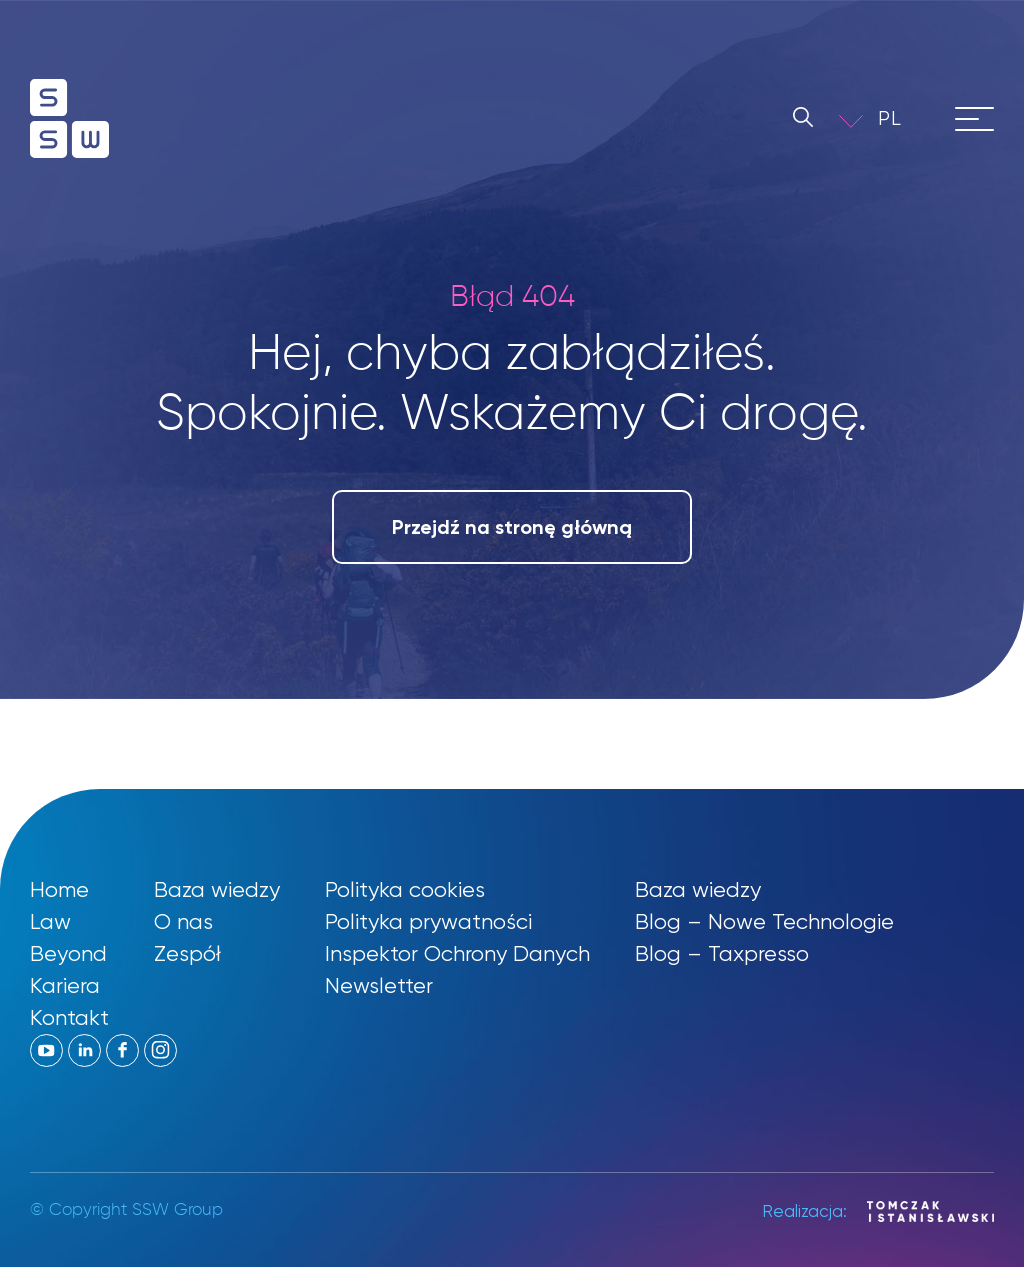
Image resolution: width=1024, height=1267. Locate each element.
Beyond (68, 953)
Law (50, 921)
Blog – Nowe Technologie (764, 921)
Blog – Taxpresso (722, 953)
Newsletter (379, 985)
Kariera (65, 985)
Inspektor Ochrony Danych (457, 953)
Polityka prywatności (428, 921)
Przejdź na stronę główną (512, 527)
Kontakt (69, 1017)
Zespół (187, 953)
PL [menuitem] (890, 118)
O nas (183, 921)
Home (59, 889)
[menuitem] (904, 118)
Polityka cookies (405, 889)
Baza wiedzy (217, 889)
